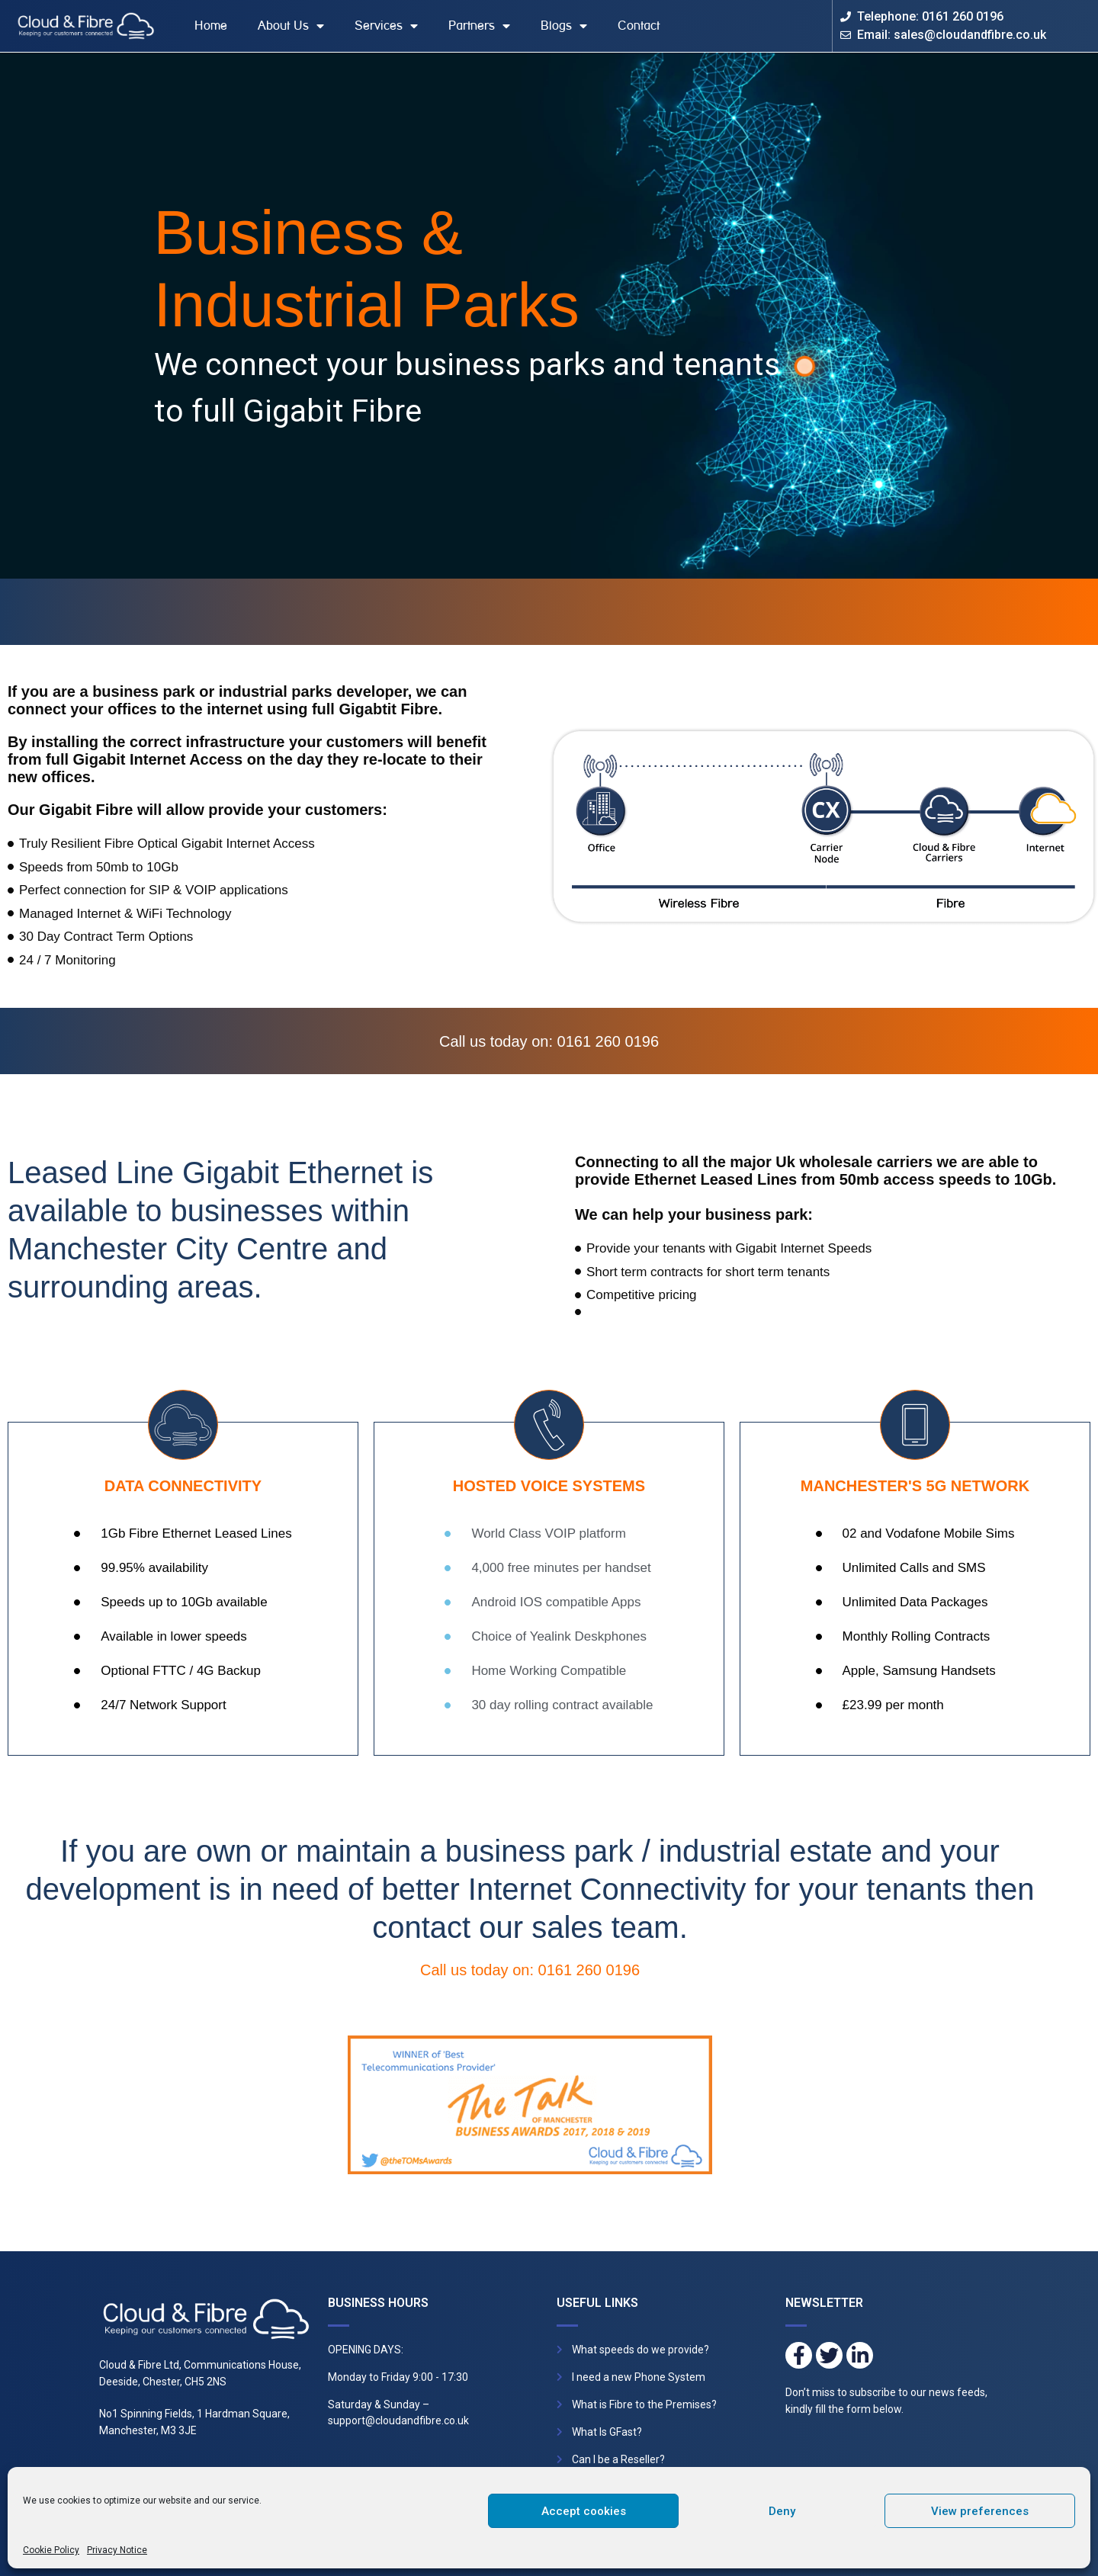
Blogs (564, 26)
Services (386, 26)
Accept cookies (583, 2511)
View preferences (980, 2511)
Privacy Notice (117, 2550)
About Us (291, 26)
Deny (782, 2511)
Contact (639, 25)
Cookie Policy (51, 2550)
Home (210, 25)
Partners (479, 26)
